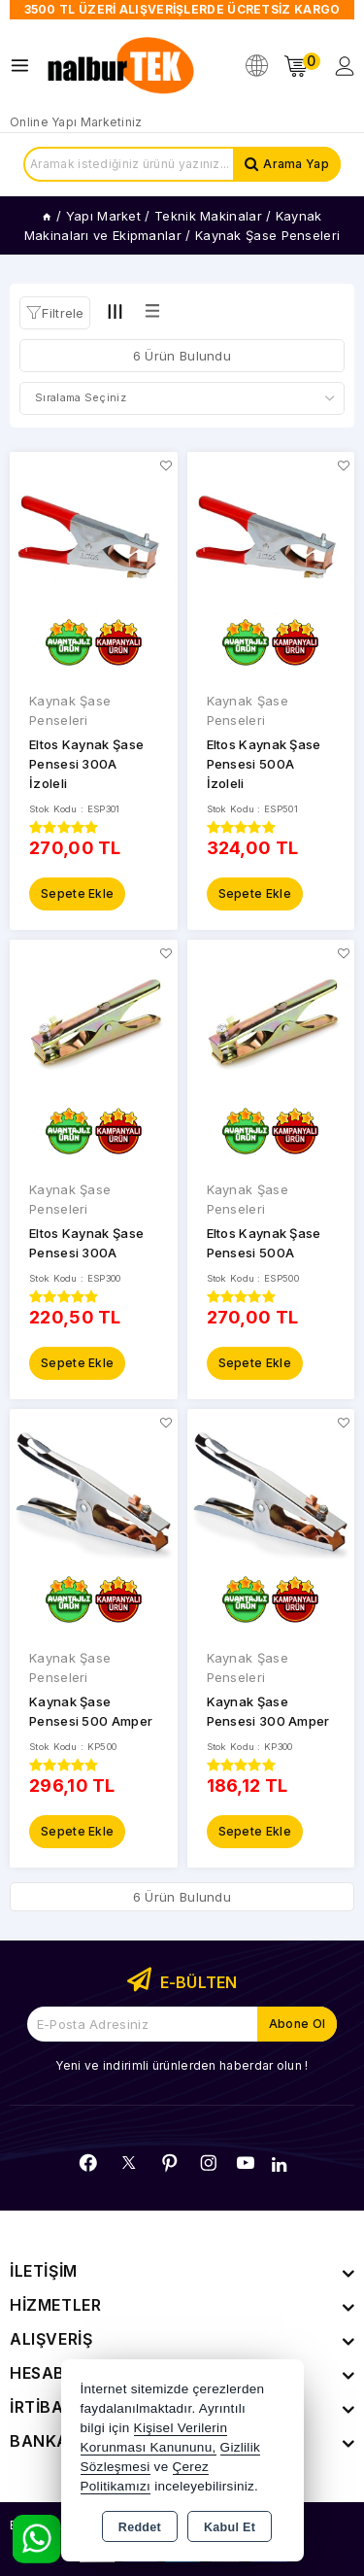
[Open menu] (25, 65)
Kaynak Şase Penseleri (70, 710)
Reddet (139, 2527)
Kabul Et (229, 2527)
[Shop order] (182, 398)
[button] (54, 312)
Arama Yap (296, 163)
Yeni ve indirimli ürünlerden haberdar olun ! (181, 2065)
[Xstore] (122, 66)
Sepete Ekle (77, 893)
